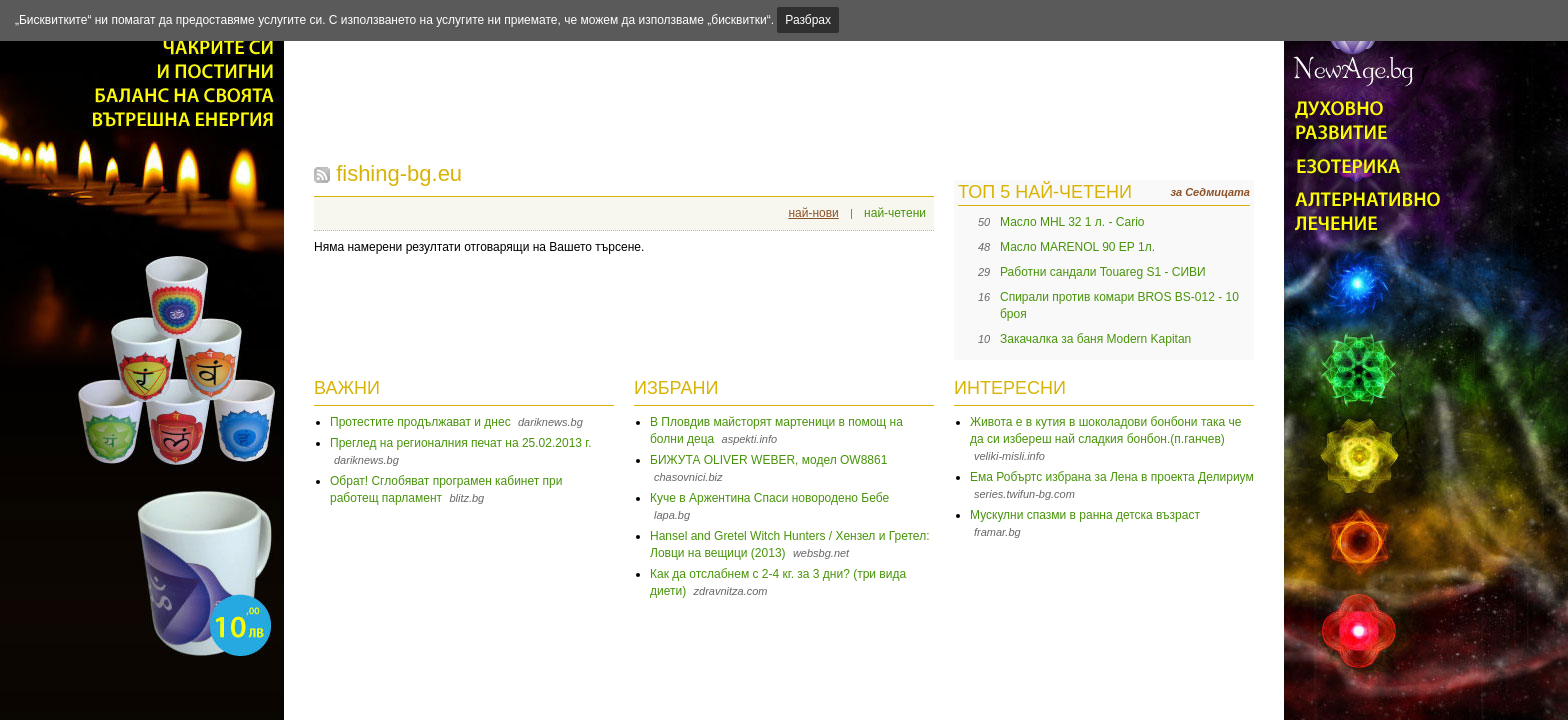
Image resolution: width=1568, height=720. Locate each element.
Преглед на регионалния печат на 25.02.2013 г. (461, 443)
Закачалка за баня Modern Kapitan (1095, 339)
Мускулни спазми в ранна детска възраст (1085, 515)
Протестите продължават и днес (420, 422)
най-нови (813, 213)
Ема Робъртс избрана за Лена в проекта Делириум (1112, 477)
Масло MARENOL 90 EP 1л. (1077, 247)
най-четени (895, 213)
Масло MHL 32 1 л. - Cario (1072, 222)
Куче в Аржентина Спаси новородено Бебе (769, 498)
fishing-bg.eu (399, 173)
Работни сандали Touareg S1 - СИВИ (1103, 272)
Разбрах (808, 20)
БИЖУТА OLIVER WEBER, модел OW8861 (768, 460)
